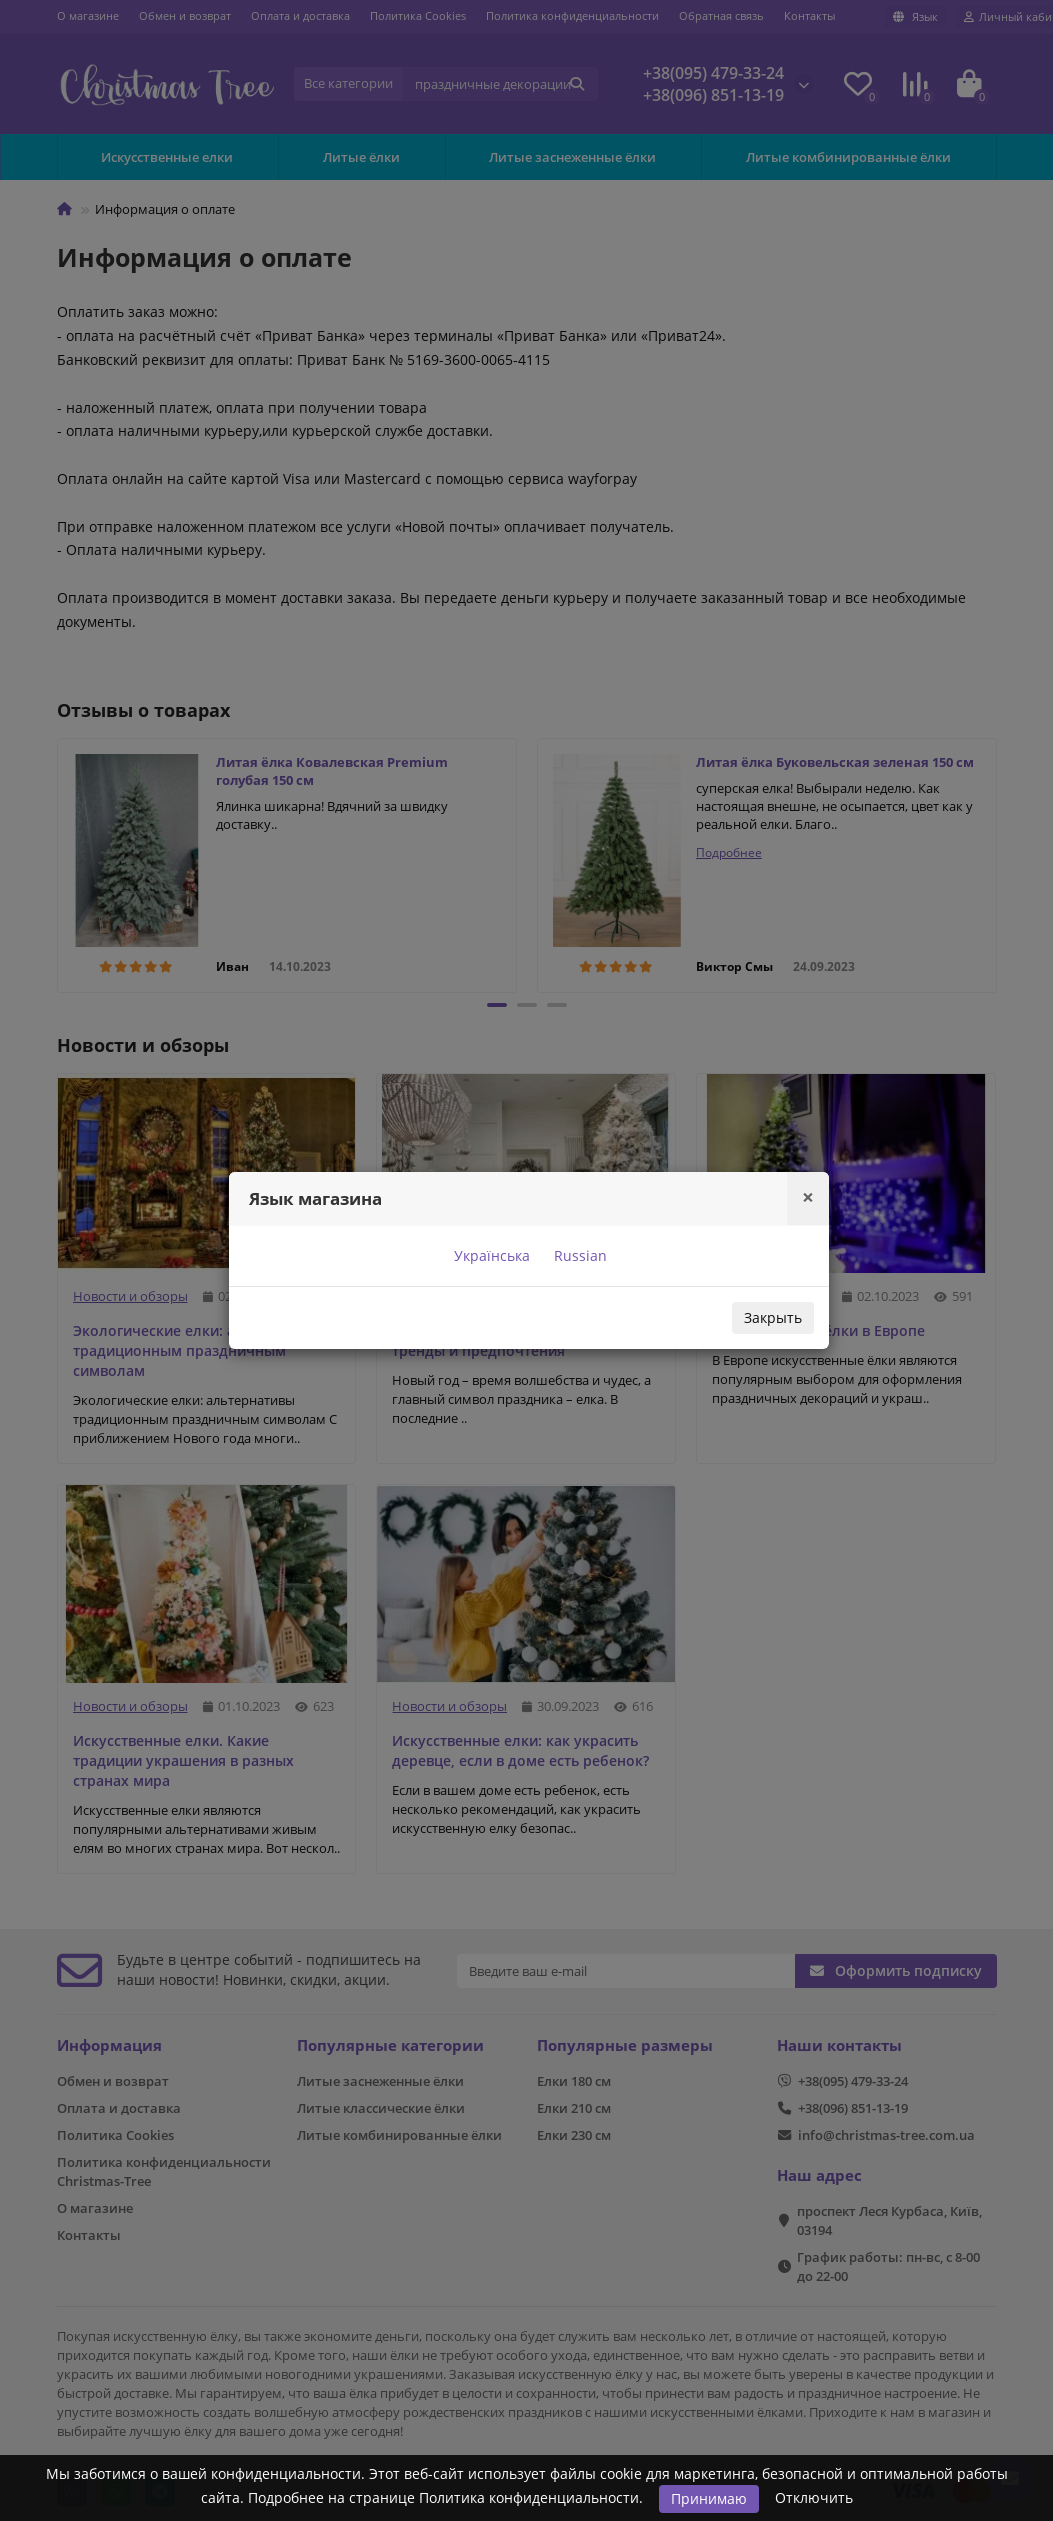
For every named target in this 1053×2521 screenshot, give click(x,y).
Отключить (814, 2497)
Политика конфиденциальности (529, 2497)
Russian (578, 1255)
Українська (490, 1255)
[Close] (808, 1198)
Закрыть (773, 1317)
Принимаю (709, 2498)
